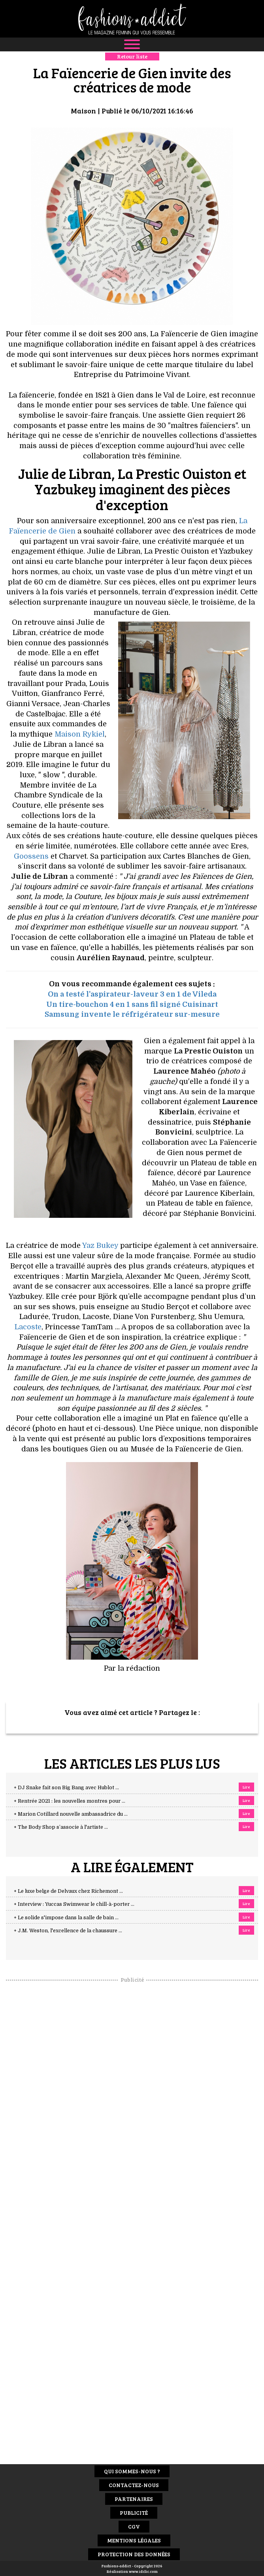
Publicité (134, 2512)
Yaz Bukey (100, 1245)
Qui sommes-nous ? (132, 2471)
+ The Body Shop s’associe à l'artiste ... (61, 1827)
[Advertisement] (132, 2102)
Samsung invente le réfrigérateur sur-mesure (132, 1014)
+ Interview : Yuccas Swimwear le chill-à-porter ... (74, 1904)
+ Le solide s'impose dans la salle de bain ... (66, 1917)
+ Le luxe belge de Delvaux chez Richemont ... (68, 1891)
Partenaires (134, 2499)
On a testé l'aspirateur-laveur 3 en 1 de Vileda (132, 994)
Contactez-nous (134, 2485)
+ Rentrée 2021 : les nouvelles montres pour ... (69, 1801)
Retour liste (132, 56)
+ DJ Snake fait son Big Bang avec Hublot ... (66, 1787)
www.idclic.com (143, 2571)
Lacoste (28, 1327)
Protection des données (134, 2554)
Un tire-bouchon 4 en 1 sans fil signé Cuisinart (132, 1004)
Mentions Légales (134, 2540)
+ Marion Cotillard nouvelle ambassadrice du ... (71, 1814)
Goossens (31, 856)
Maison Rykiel (80, 734)
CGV (134, 2526)
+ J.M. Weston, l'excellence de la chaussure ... (68, 1930)
